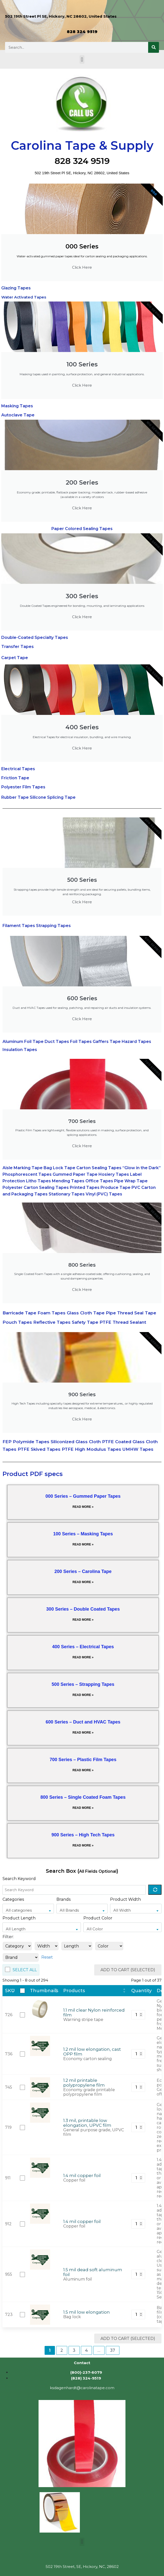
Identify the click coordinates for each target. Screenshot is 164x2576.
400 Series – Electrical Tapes (83, 1646)
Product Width (125, 1899)
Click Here (82, 385)
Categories (13, 1899)
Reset (47, 1957)
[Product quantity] (138, 2014)
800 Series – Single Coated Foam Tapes (83, 1797)
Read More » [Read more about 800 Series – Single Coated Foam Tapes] (83, 1808)
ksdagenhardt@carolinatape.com (82, 2387)
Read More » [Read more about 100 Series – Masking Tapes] (83, 1544)
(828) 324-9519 (86, 2378)
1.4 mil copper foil (82, 2175)
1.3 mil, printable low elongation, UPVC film (87, 2123)
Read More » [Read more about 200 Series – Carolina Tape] (83, 1582)
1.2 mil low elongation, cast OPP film (92, 2052)
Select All (25, 1969)
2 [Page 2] (61, 2350)
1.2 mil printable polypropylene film (84, 2083)
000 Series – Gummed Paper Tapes (83, 1496)
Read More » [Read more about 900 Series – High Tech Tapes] (83, 1845)
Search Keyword (19, 1879)
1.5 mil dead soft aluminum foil (92, 2272)
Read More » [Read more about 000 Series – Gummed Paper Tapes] (83, 1507)
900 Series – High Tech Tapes (82, 1834)
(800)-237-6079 (86, 2372)
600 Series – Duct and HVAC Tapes (83, 1721)
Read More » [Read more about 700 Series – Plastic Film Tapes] (83, 1770)
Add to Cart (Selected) (128, 1969)
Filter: (8, 1937)
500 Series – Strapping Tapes (83, 1684)
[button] (82, 59)
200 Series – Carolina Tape (83, 1571)
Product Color (97, 1918)
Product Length (19, 1918)
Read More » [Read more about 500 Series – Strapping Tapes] (83, 1695)
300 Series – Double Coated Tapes (83, 1609)
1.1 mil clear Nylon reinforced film (94, 2012)
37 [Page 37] (112, 2350)
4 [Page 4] (86, 2350)
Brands (63, 1899)
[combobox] (28, 1908)
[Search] (153, 47)
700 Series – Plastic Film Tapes (83, 1759)
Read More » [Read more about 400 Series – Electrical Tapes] (83, 1657)
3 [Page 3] (74, 2350)
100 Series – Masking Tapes (83, 1533)
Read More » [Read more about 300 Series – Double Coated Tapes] (83, 1619)
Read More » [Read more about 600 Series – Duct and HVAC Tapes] (83, 1732)
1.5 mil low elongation (86, 2312)
